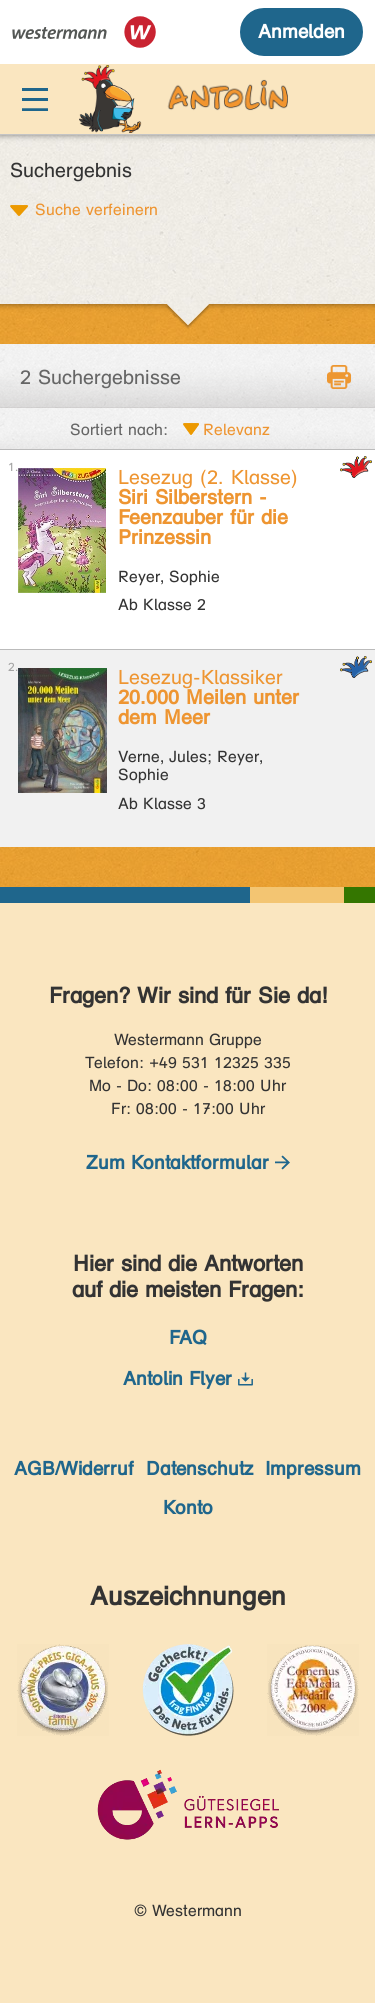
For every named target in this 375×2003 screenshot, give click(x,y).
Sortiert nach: (119, 429)
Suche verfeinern (96, 209)
